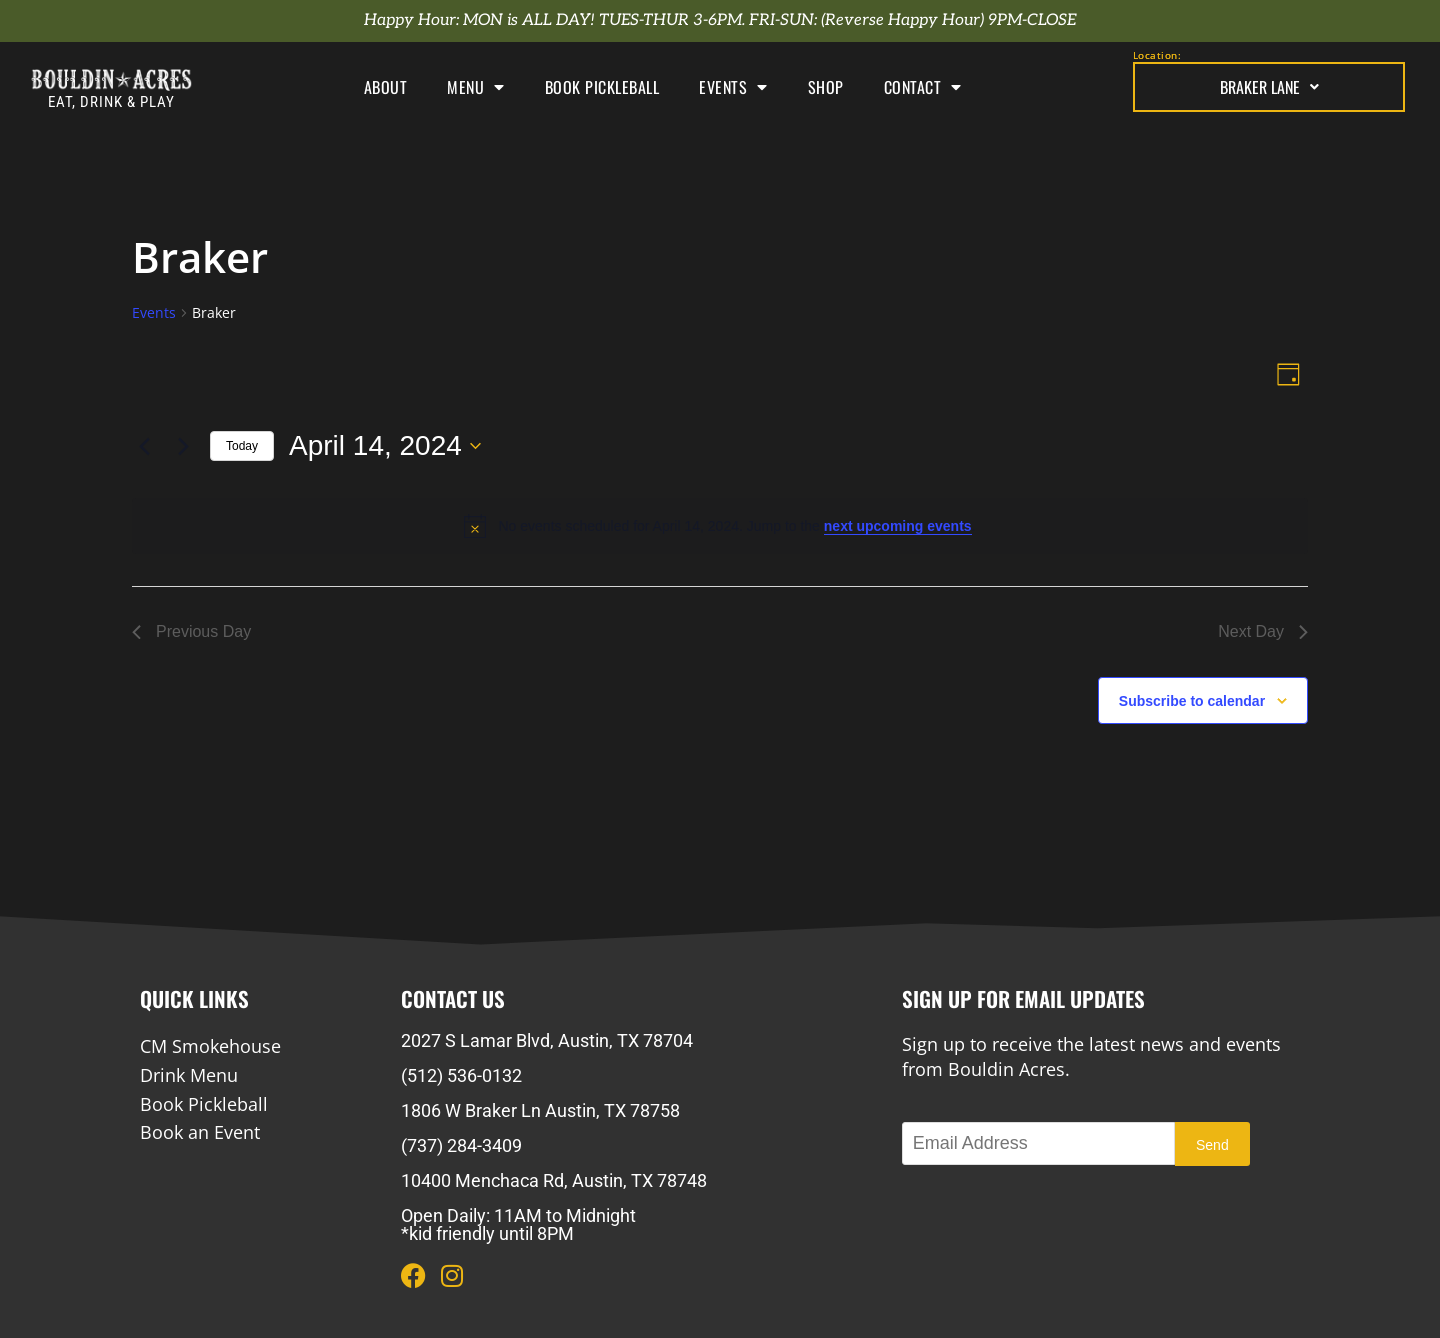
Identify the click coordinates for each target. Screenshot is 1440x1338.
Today (242, 446)
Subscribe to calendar (1192, 701)
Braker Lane (1269, 87)
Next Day (1263, 631)
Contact (923, 87)
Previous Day (191, 631)
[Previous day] (144, 446)
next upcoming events (898, 526)
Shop (826, 87)
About (386, 87)
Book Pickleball (602, 87)
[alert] (720, 526)
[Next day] (183, 446)
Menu (476, 87)
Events (733, 87)
